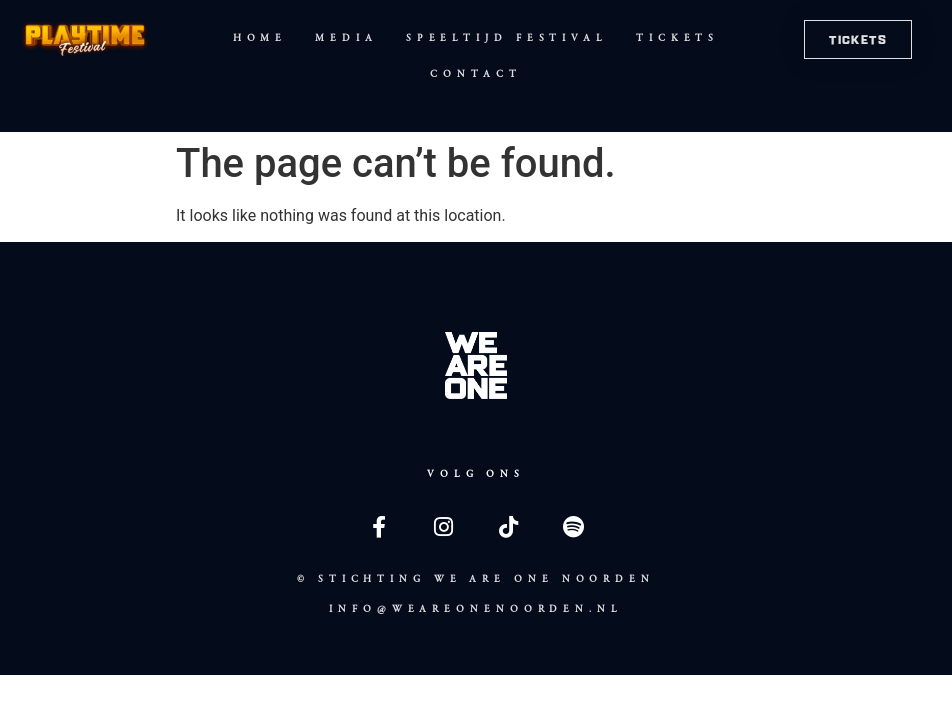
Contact (475, 74)
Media (346, 38)
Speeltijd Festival (507, 38)
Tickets (677, 38)
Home (260, 38)
